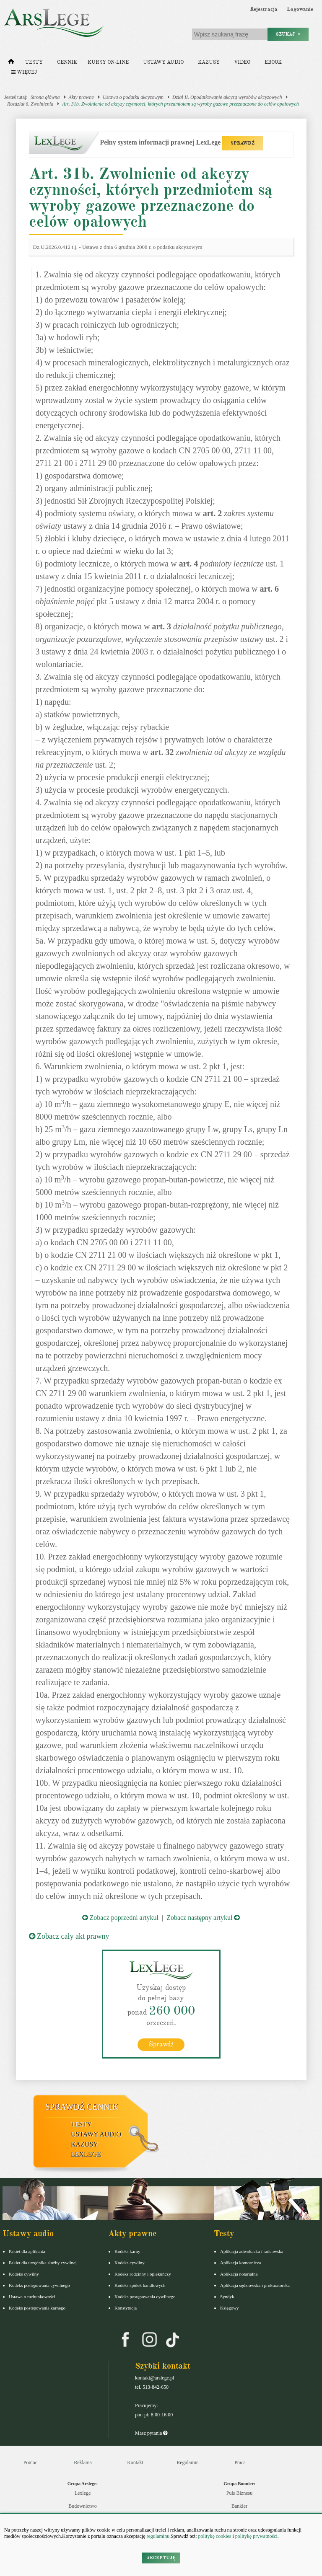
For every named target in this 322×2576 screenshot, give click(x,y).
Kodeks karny (127, 2251)
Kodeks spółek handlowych (140, 2285)
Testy (34, 62)
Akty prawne (81, 97)
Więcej (24, 72)
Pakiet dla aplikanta (27, 2251)
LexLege (86, 2154)
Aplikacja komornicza (240, 2262)
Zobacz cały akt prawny (69, 1936)
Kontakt (135, 2462)
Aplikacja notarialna (239, 2273)
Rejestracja (264, 9)
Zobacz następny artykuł (203, 1917)
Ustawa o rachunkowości (32, 2296)
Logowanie (300, 9)
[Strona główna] (11, 63)
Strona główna (45, 97)
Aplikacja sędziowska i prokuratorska (255, 2285)
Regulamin (188, 2462)
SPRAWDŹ (242, 143)
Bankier (239, 2506)
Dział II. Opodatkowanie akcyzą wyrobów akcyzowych (227, 97)
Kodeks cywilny (24, 2273)
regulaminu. (158, 2536)
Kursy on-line (108, 62)
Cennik (67, 62)
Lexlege (83, 2493)
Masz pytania (151, 2433)
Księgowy (229, 2307)
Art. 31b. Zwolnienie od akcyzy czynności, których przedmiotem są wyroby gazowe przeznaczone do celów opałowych (180, 104)
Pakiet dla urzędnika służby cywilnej (43, 2262)
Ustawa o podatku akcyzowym (133, 97)
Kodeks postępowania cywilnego (39, 2285)
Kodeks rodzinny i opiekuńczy (142, 2273)
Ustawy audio (163, 62)
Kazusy (209, 62)
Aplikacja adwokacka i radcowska (251, 2251)
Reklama (83, 2462)
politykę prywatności (256, 2536)
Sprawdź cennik (82, 2106)
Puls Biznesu (239, 2493)
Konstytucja (125, 2307)
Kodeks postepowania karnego (37, 2307)
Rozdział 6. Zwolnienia (30, 104)
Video (242, 62)
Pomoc (30, 2462)
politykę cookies (214, 2536)
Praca (240, 2462)
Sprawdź (161, 2044)
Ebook (273, 62)
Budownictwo (82, 2506)
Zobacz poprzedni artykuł (120, 1917)
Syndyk (227, 2296)
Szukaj (288, 34)
